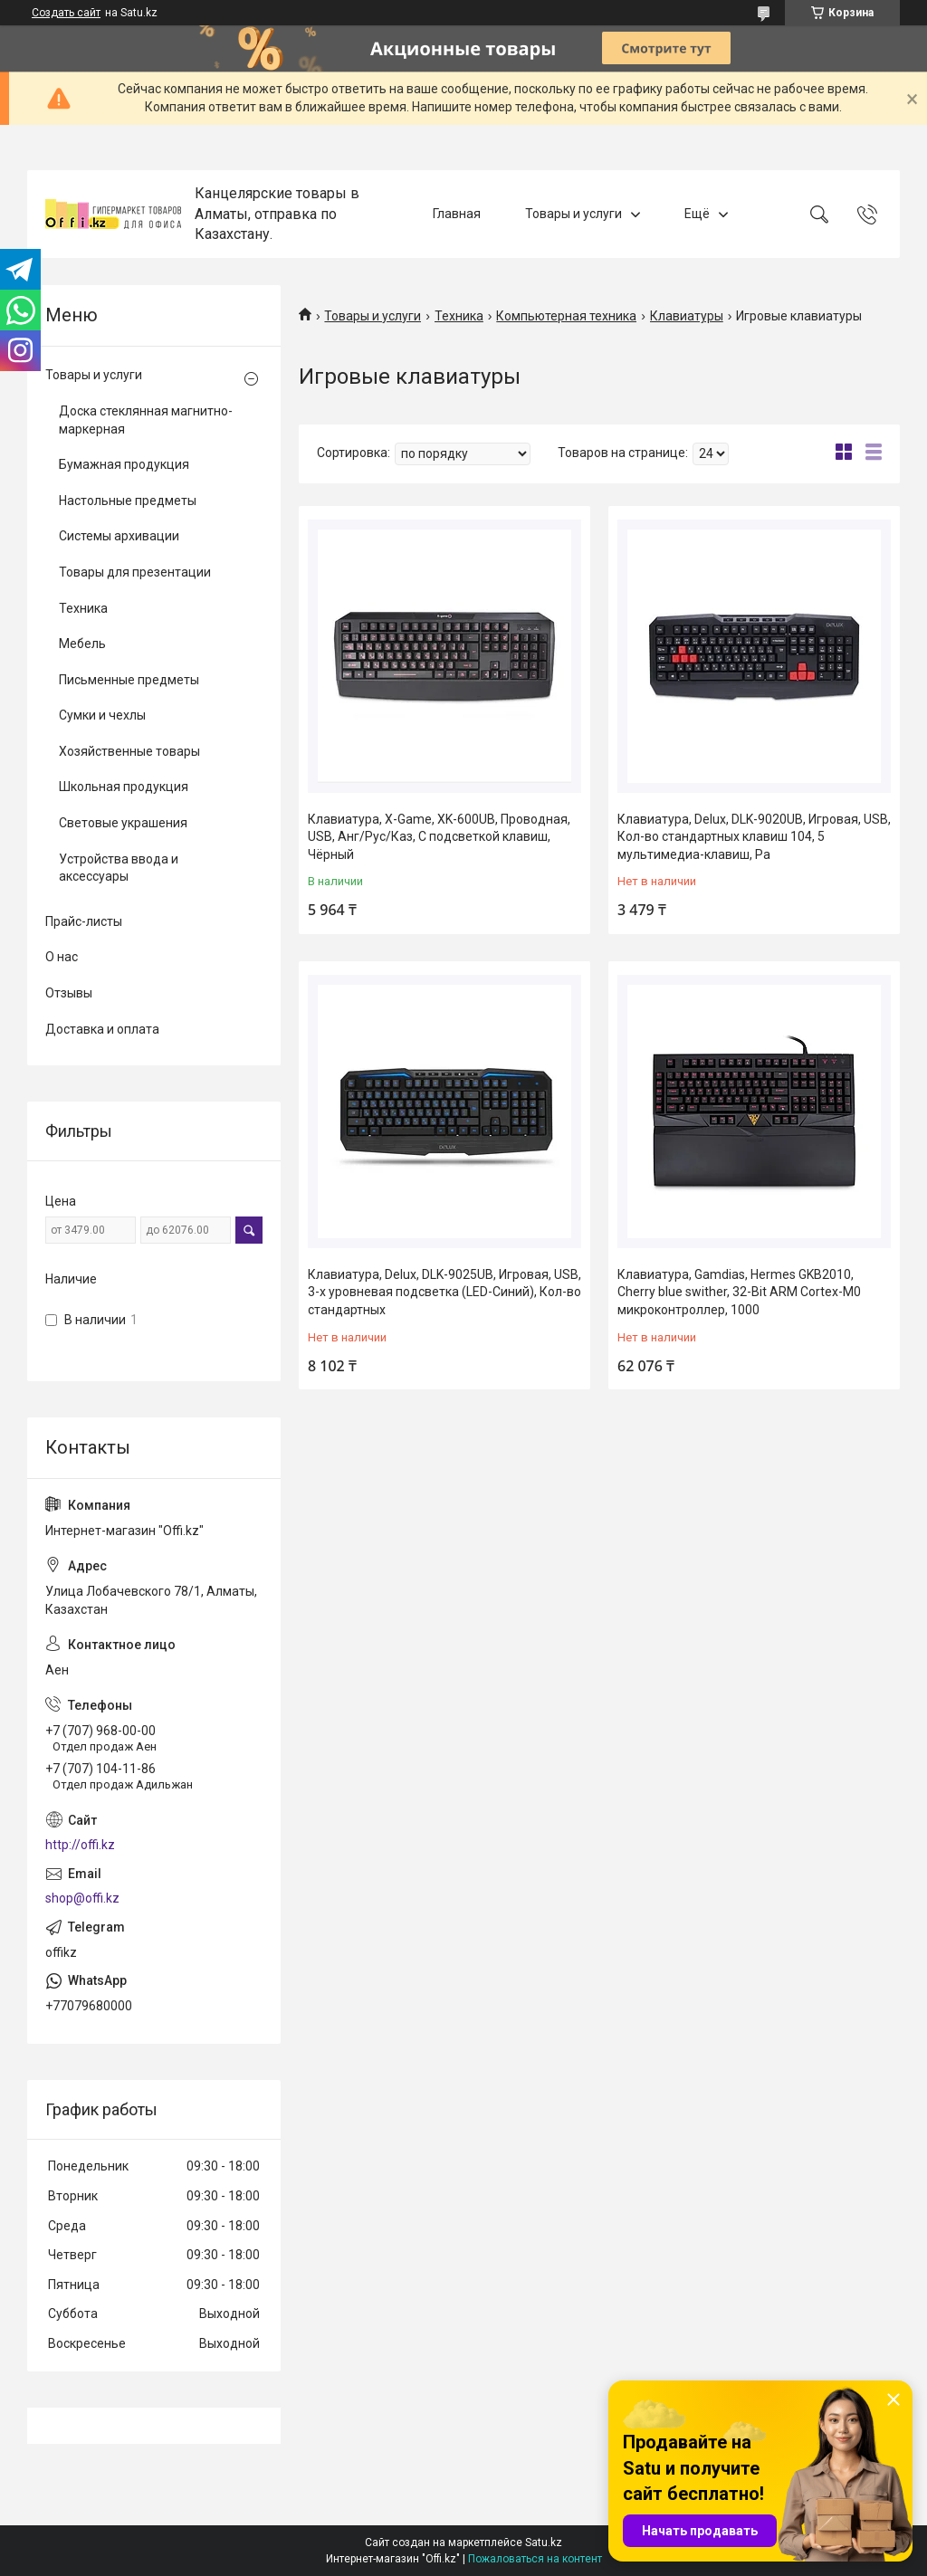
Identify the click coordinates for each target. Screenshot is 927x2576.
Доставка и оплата (102, 1029)
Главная (457, 213)
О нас (61, 956)
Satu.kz (543, 2542)
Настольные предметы (127, 500)
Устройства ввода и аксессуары (118, 868)
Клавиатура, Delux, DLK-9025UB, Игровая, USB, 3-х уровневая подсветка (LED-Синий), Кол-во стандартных (444, 1292)
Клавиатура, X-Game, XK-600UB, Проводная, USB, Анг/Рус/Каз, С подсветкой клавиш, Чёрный (439, 837)
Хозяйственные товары (129, 751)
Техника (459, 316)
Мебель (82, 643)
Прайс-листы (83, 921)
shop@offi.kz (82, 1898)
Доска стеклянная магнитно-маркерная (146, 420)
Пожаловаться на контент (535, 2558)
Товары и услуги (573, 213)
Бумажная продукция (124, 464)
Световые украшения (123, 823)
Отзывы (68, 993)
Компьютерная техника (566, 316)
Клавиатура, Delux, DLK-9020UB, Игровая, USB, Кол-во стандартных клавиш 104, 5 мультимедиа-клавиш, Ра (754, 837)
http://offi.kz (80, 1844)
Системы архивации (119, 536)
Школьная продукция (123, 786)
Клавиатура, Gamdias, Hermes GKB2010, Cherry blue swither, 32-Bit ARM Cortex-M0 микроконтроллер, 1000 (739, 1292)
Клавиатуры (686, 316)
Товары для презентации (135, 572)
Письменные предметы (129, 680)
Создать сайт (66, 12)
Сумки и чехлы (102, 715)
